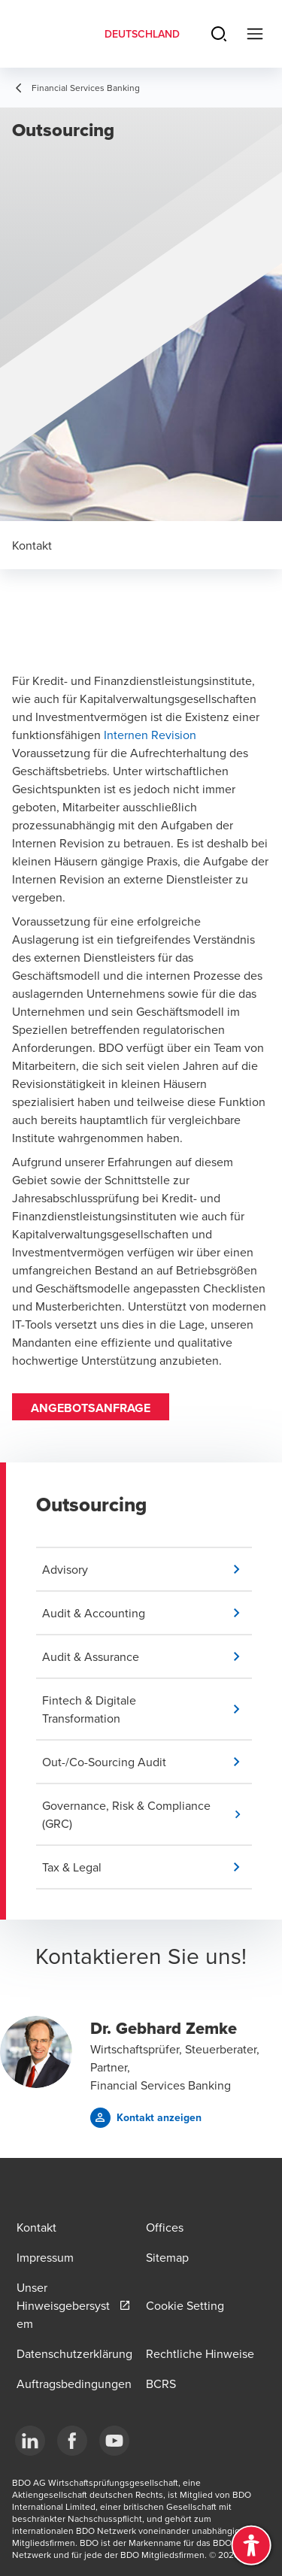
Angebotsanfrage (90, 1408)
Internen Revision (150, 734)
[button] (147, 1569)
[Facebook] (72, 2441)
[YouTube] (114, 2441)
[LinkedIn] (30, 2441)
